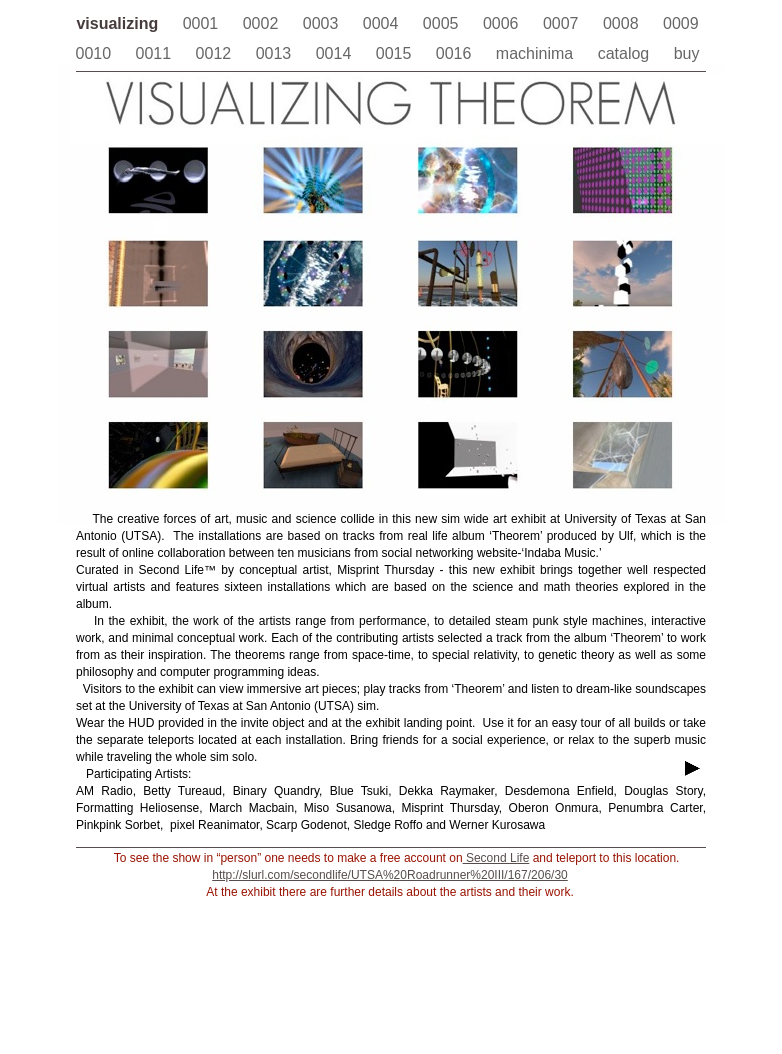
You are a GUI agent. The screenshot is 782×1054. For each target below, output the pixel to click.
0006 (503, 23)
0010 (96, 53)
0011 (156, 53)
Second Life (496, 858)
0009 (681, 23)
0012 (216, 53)
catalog (626, 53)
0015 (396, 53)
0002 (263, 23)
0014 (336, 53)
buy (687, 53)
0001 (203, 23)
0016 (456, 53)
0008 (623, 23)
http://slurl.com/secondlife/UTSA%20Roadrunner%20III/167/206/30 (390, 875)
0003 (323, 23)
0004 (383, 23)
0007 (563, 23)
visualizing (119, 23)
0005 (443, 23)
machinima (537, 53)
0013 (276, 53)
